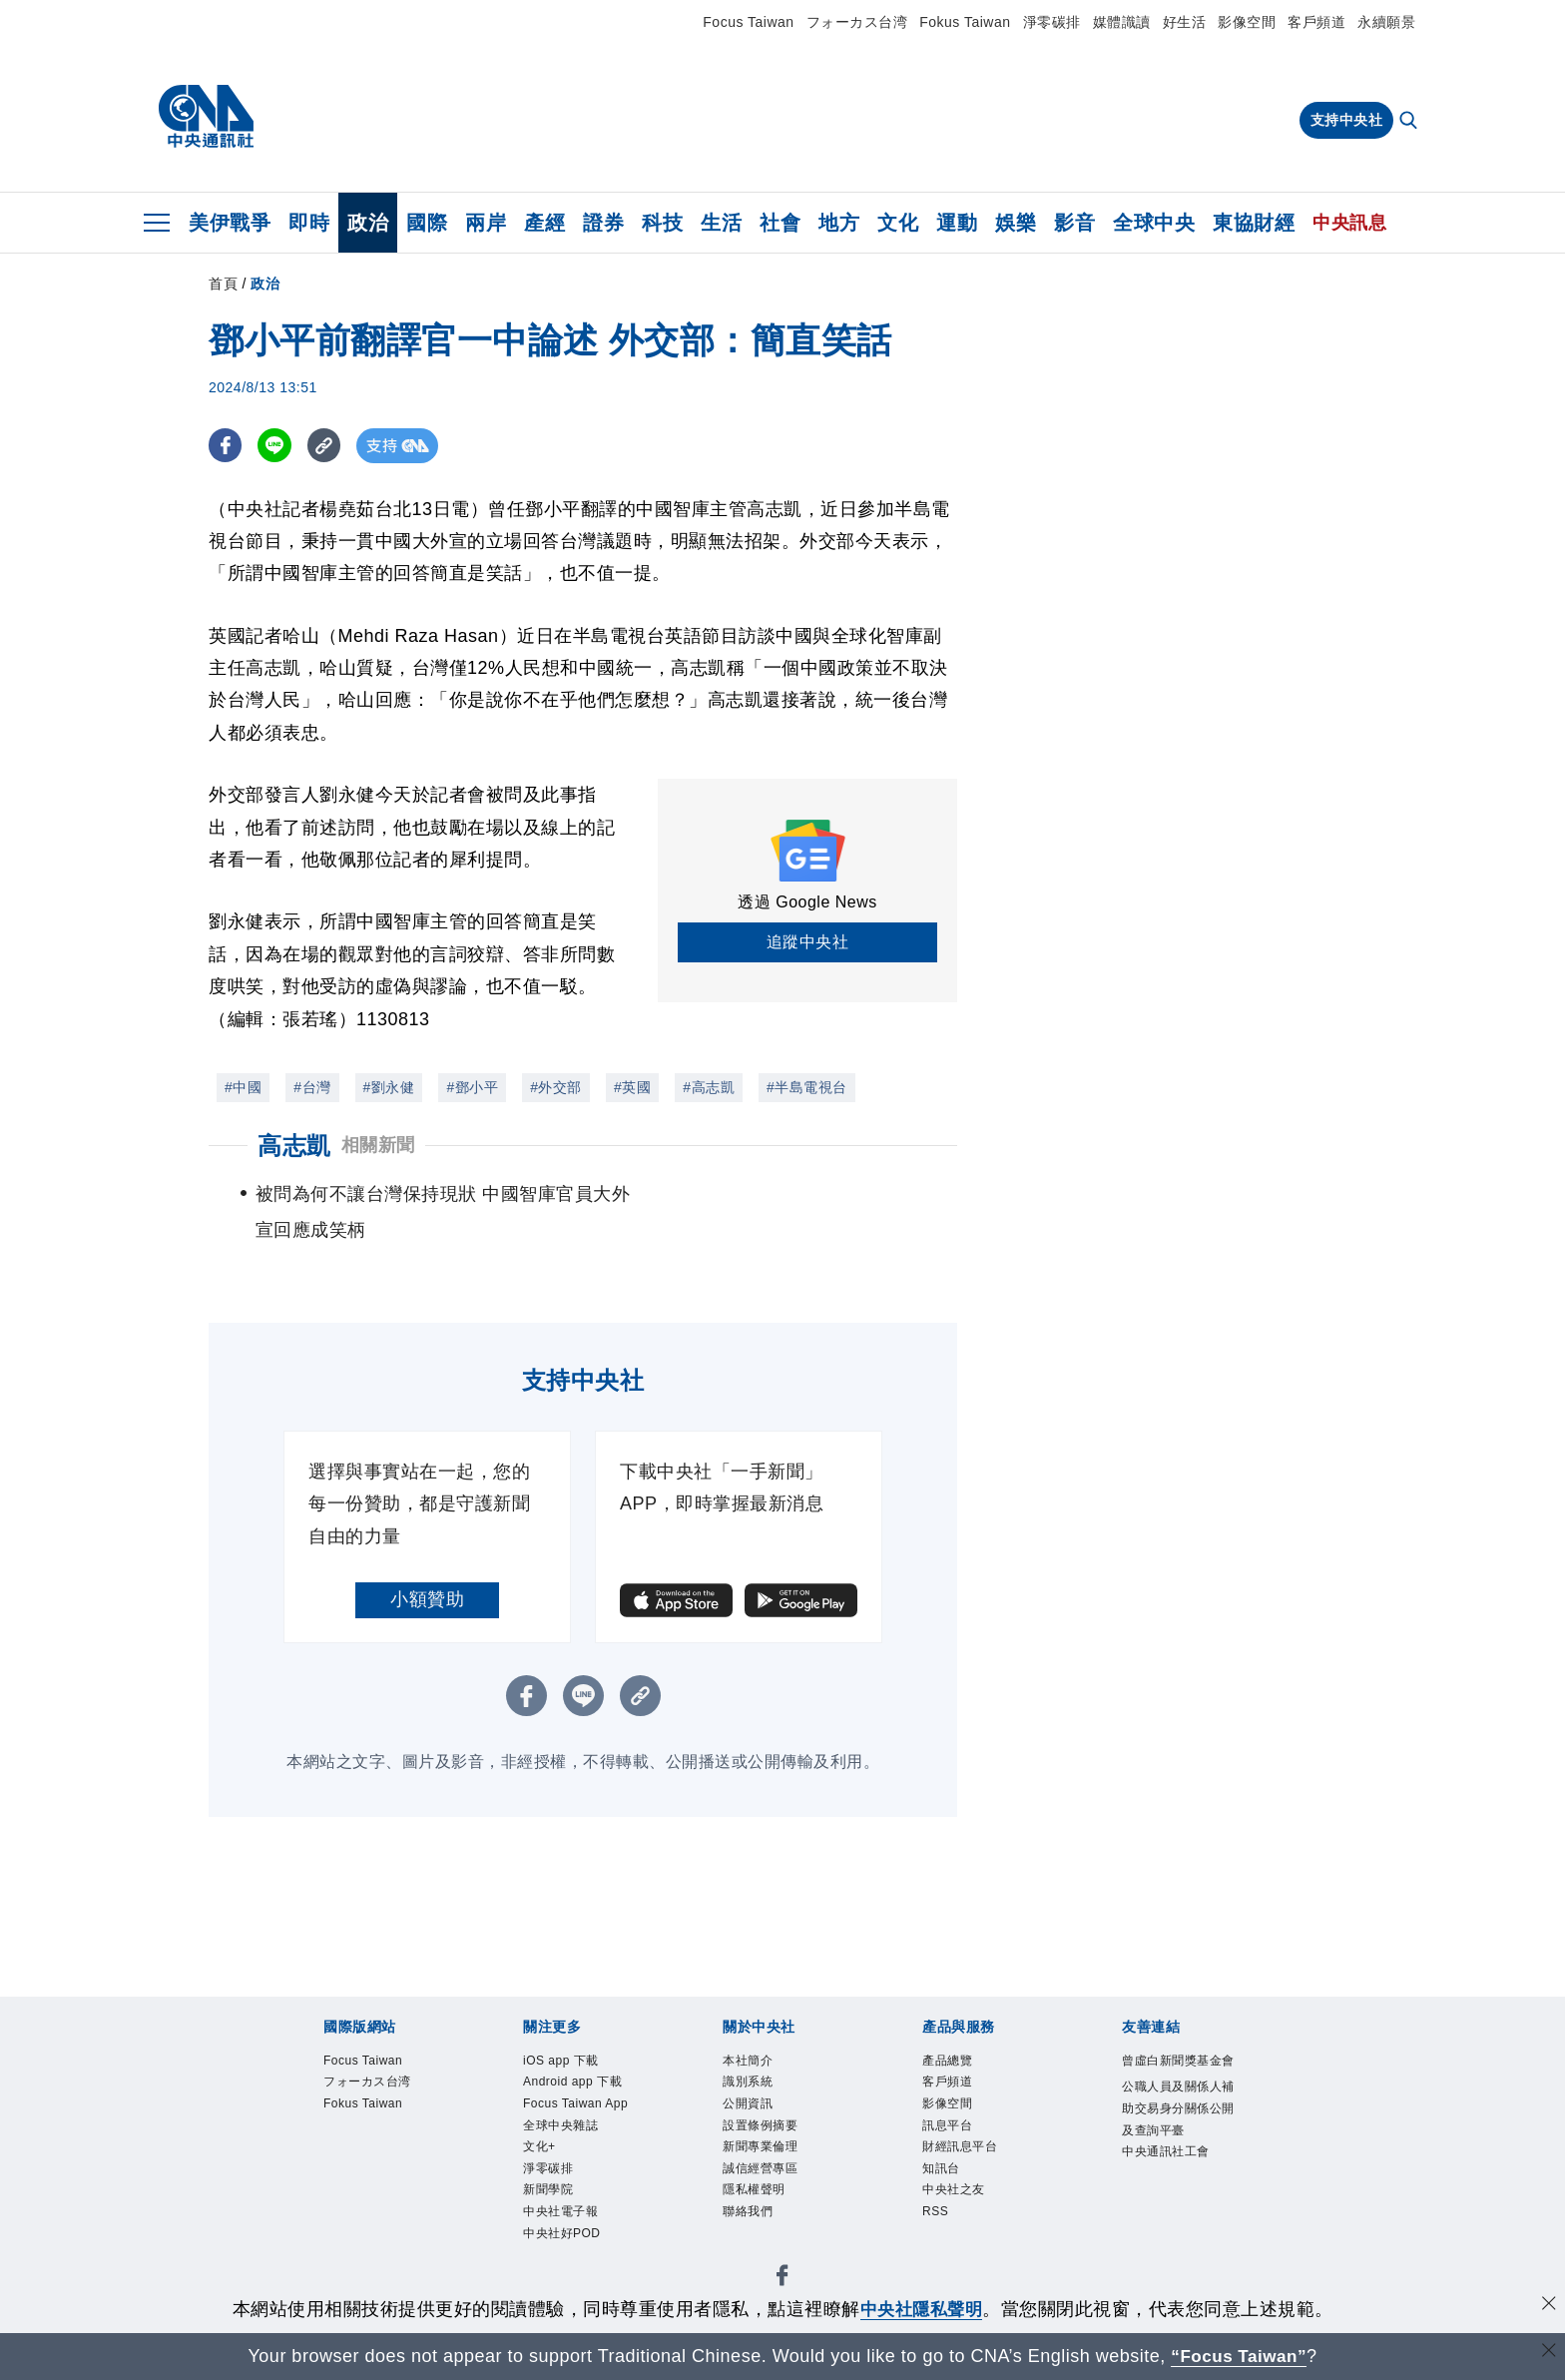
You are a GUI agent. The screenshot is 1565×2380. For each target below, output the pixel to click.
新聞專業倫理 (763, 2150)
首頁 (223, 284)
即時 (308, 223)
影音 (1074, 223)
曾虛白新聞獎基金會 (1176, 2072)
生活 (721, 223)
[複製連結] (327, 445)
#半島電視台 (807, 1087)
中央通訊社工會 (1169, 2177)
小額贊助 (427, 1599)
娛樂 (1015, 223)
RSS (935, 2217)
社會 (780, 223)
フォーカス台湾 (857, 22)
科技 (662, 223)
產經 (544, 223)
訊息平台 (949, 2128)
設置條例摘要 (763, 2128)
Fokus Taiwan (964, 22)
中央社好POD (564, 2239)
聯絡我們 (750, 2217)
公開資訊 (750, 2106)
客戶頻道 (1316, 22)
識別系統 (750, 2083)
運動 (956, 223)
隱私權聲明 (756, 2195)
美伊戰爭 (229, 223)
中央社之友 (956, 2195)
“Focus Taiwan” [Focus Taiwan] (1239, 2356)
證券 (603, 223)
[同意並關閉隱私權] (1548, 2306)
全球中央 (1154, 223)
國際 (426, 223)
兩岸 (485, 223)
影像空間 (1247, 22)
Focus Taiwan (748, 22)
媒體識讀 (1122, 22)
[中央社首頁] (206, 117)
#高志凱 (709, 1087)
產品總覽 (949, 2062)
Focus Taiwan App (578, 2106)
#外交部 (556, 1087)
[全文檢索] (1410, 122)
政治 (367, 223)
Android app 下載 (575, 2083)
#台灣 (311, 1087)
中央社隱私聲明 (921, 2309)
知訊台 (942, 2172)
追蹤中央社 (808, 941)
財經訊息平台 (962, 2150)
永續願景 (1386, 22)
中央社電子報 (563, 2217)
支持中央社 (1346, 120)
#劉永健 (389, 1087)
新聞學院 (550, 2195)
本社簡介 (750, 2062)
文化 (897, 223)
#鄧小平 (472, 1087)
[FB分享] (226, 445)
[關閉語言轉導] (1548, 2353)
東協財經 (1254, 223)
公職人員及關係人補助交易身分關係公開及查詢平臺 (1176, 2132)
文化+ (540, 2150)
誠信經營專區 (763, 2172)
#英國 (632, 1087)
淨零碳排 (1052, 22)
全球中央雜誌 (563, 2128)
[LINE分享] (277, 445)
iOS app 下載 (563, 2062)
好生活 (1185, 22)
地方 (838, 223)
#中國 (243, 1087)
